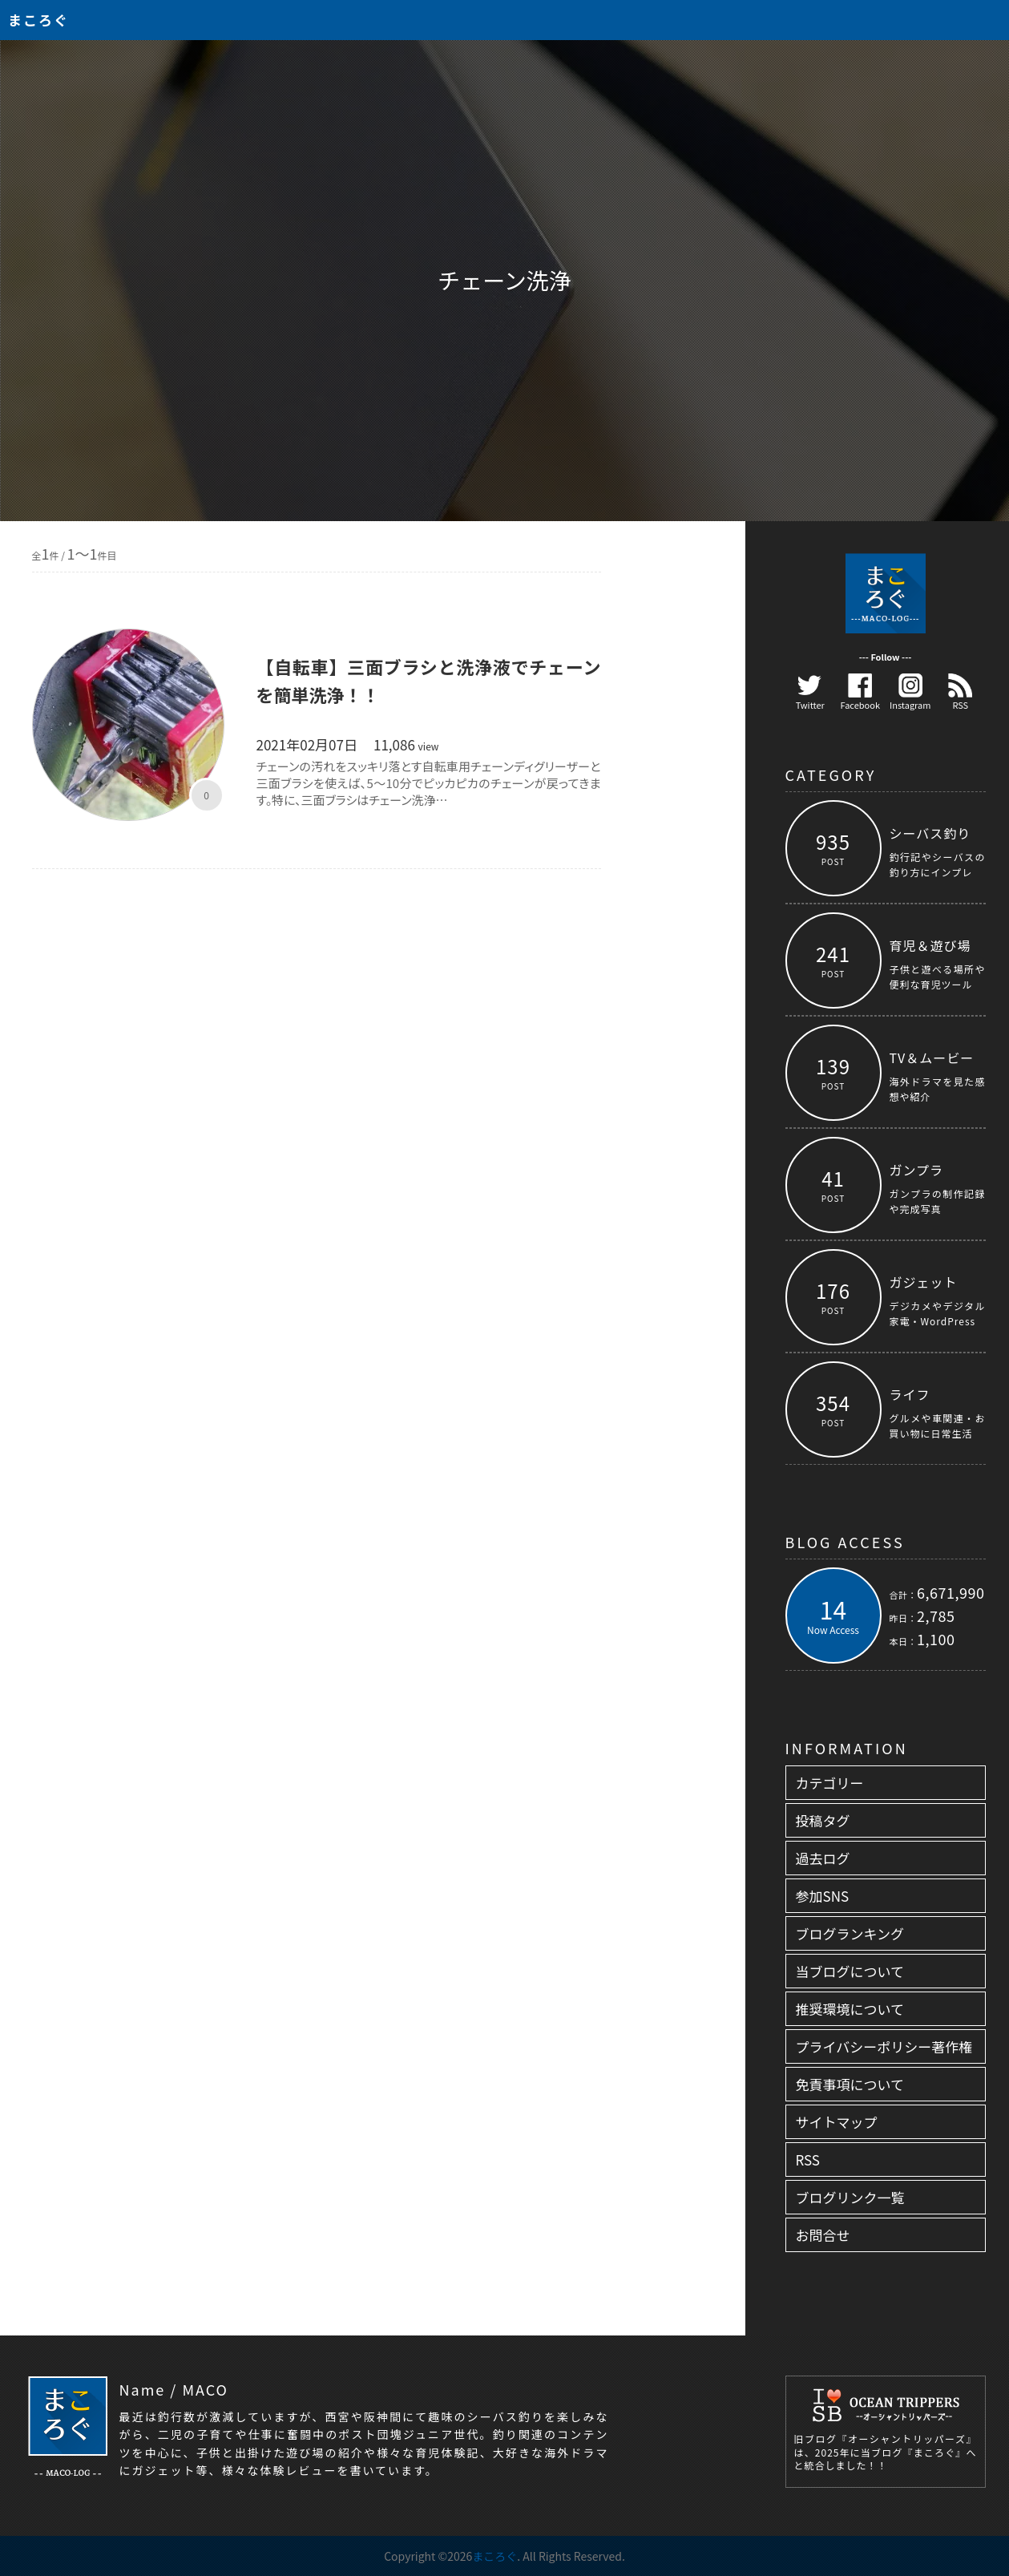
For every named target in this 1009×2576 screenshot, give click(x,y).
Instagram (910, 692)
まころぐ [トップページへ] (38, 20)
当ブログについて (850, 1971)
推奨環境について (850, 2009)
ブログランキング (850, 1933)
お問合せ (823, 2235)
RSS (960, 692)
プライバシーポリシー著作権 (884, 2046)
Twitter (810, 692)
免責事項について (850, 2084)
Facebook (860, 692)
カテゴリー (830, 1783)
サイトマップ (837, 2122)
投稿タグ (823, 1820)
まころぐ (494, 2556)
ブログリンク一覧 (850, 2197)
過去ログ (823, 1858)
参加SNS (823, 1896)
